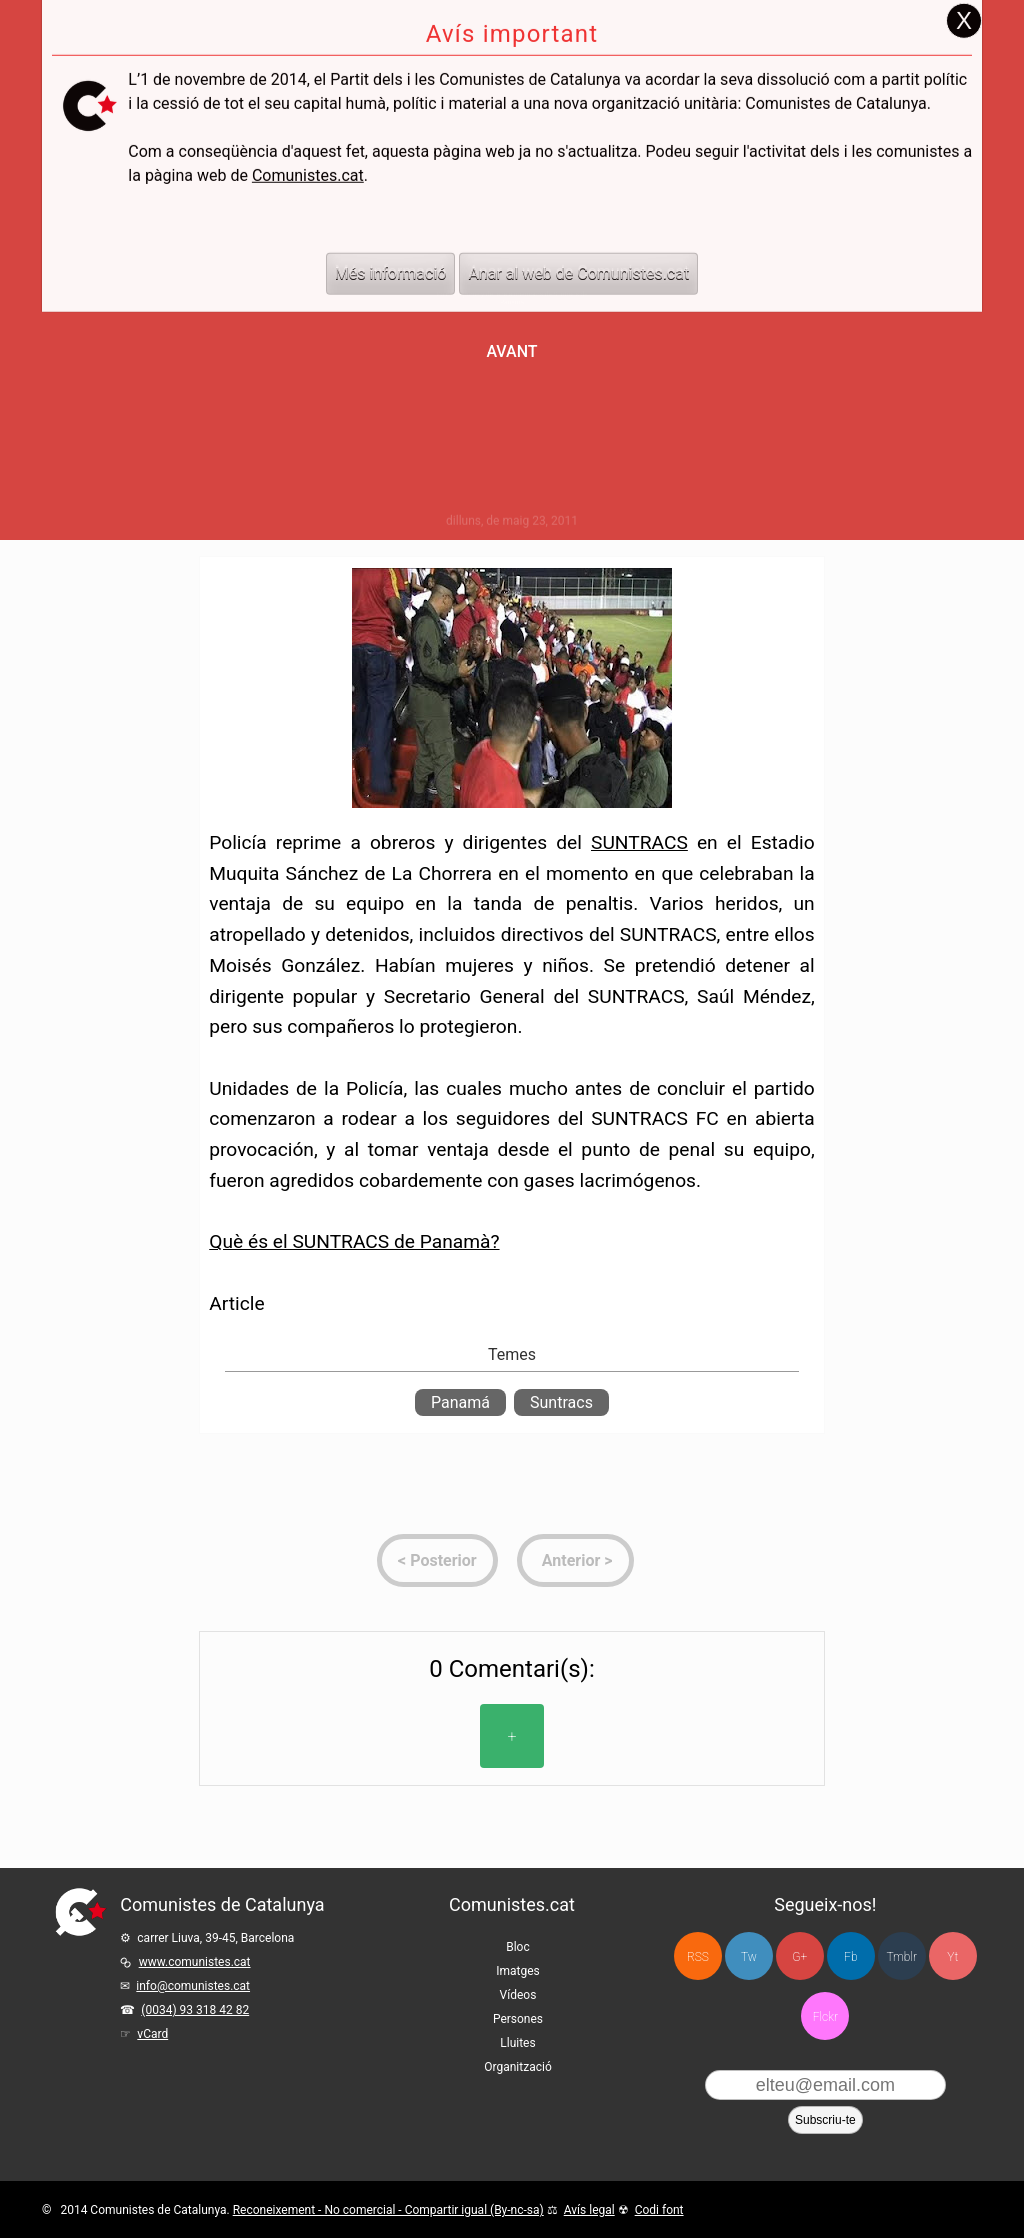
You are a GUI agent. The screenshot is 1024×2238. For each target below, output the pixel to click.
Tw (749, 1957)
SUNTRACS (639, 842)
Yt (952, 1957)
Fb (850, 1957)
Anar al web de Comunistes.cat (578, 230)
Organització (517, 2067)
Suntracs (561, 1402)
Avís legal (589, 2210)
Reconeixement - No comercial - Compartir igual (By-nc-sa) (388, 2210)
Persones (518, 2019)
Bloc (518, 1947)
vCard (152, 2034)
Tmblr (902, 1957)
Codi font (659, 2210)
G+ (799, 1957)
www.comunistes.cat (195, 1962)
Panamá (460, 1402)
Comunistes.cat (308, 132)
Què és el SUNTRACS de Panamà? (354, 1241)
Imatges (518, 1971)
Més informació (391, 230)
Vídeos (518, 1995)
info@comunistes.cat (193, 1986)
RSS (698, 1957)
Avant (511, 351)
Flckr (825, 2017)
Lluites (517, 2043)
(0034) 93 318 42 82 (195, 2010)
